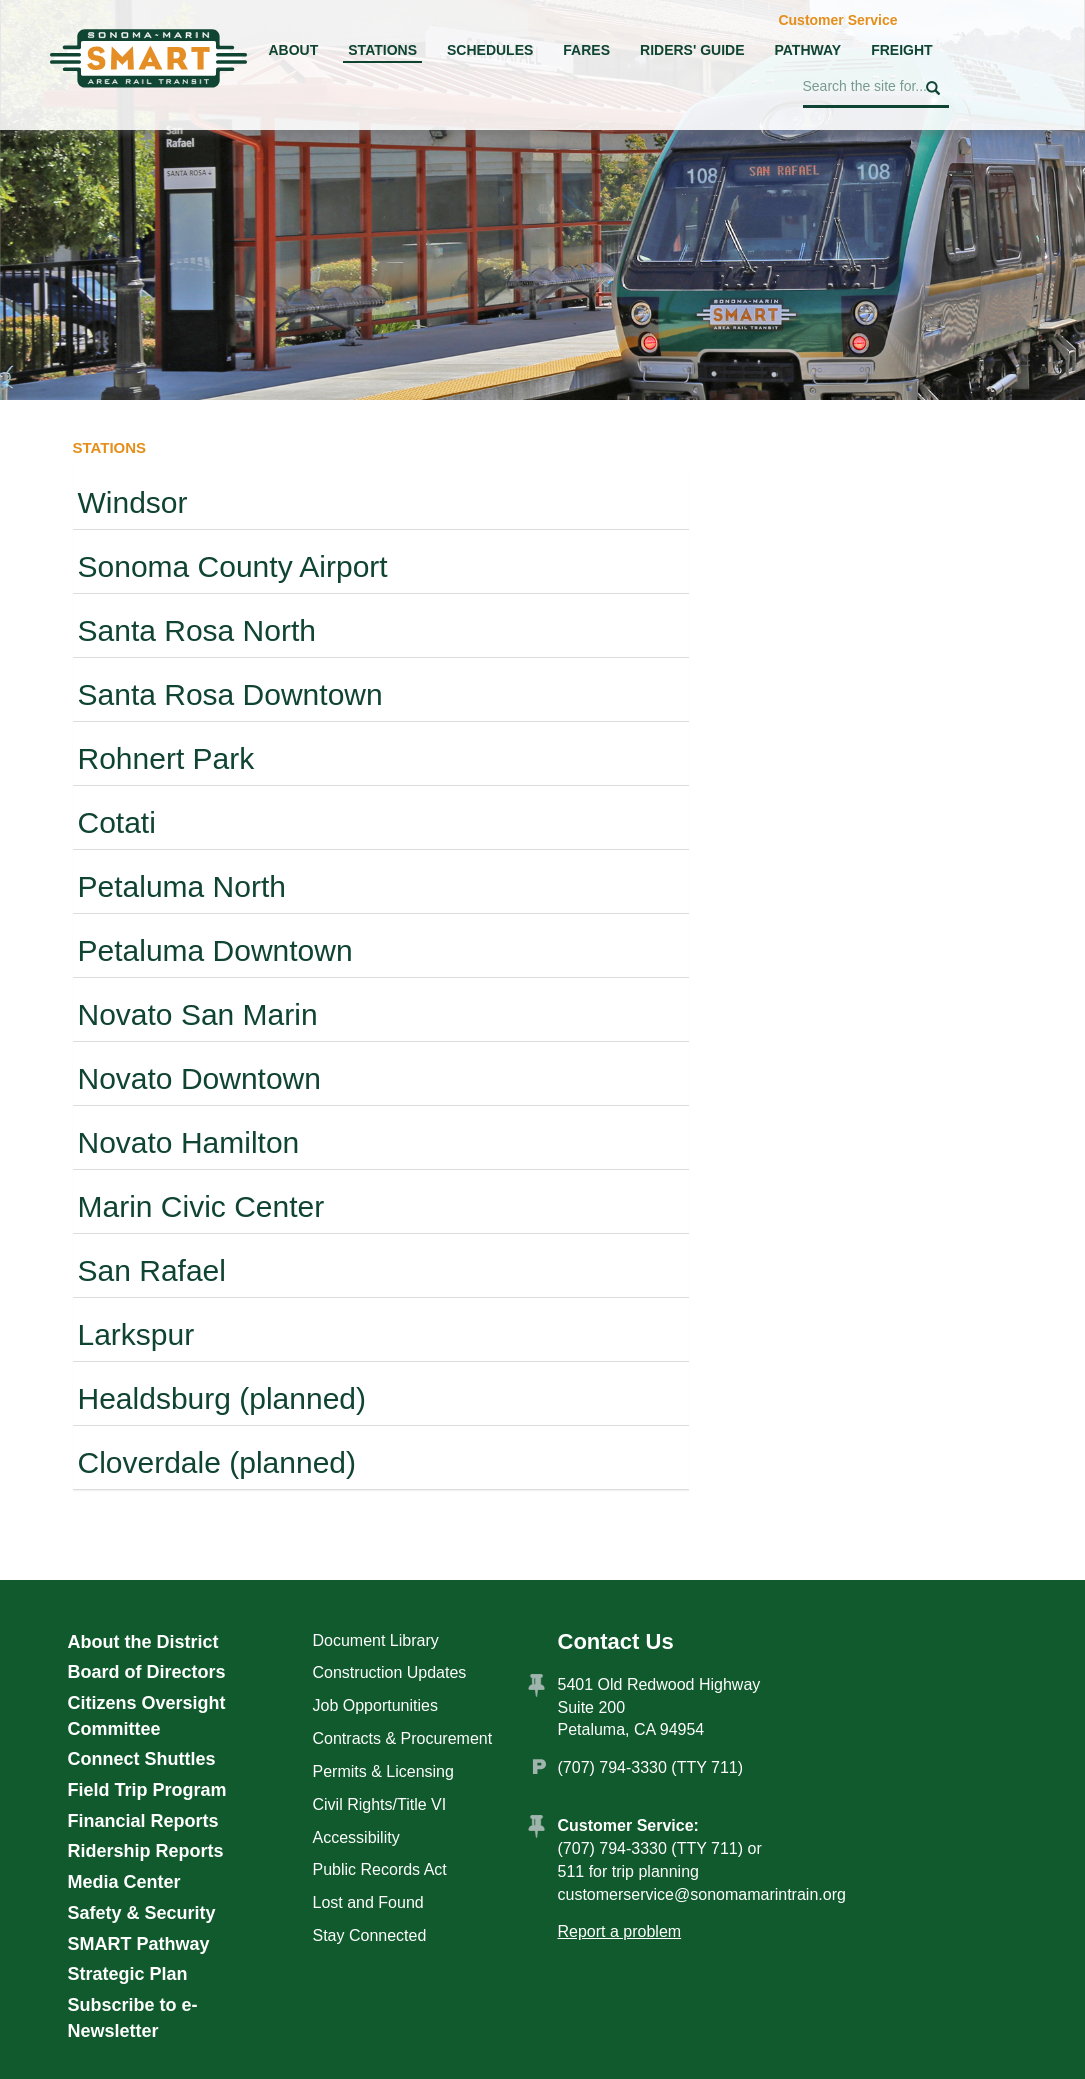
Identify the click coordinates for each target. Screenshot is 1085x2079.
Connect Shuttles (142, 1759)
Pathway (807, 50)
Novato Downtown (199, 1078)
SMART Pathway (139, 1944)
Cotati (117, 822)
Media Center (124, 1882)
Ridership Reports (146, 1851)
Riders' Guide (692, 50)
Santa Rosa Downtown (230, 694)
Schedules (490, 50)
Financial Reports (143, 1821)
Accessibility (356, 1837)
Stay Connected (370, 1935)
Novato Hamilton (189, 1142)
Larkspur (136, 1334)
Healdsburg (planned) (222, 1398)
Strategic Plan (128, 1974)
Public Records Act (380, 1869)
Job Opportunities (375, 1705)
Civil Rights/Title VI (380, 1804)
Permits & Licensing (383, 1771)
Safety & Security (142, 1913)
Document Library (376, 1640)
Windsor (133, 502)
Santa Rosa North (197, 630)
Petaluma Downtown (215, 950)
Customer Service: (628, 1825)
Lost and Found (368, 1902)
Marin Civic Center (201, 1206)
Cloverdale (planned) (217, 1462)
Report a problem (620, 1931)
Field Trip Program (147, 1790)
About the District (143, 1642)
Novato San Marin (198, 1014)
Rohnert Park (166, 758)
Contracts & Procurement (403, 1738)
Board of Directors (147, 1672)
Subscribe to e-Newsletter (133, 2018)
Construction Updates (390, 1672)
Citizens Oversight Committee (147, 1716)
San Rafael (152, 1270)
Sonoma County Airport (233, 566)
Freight (901, 50)
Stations (382, 50)
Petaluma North (182, 886)
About (294, 50)
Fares (586, 50)
